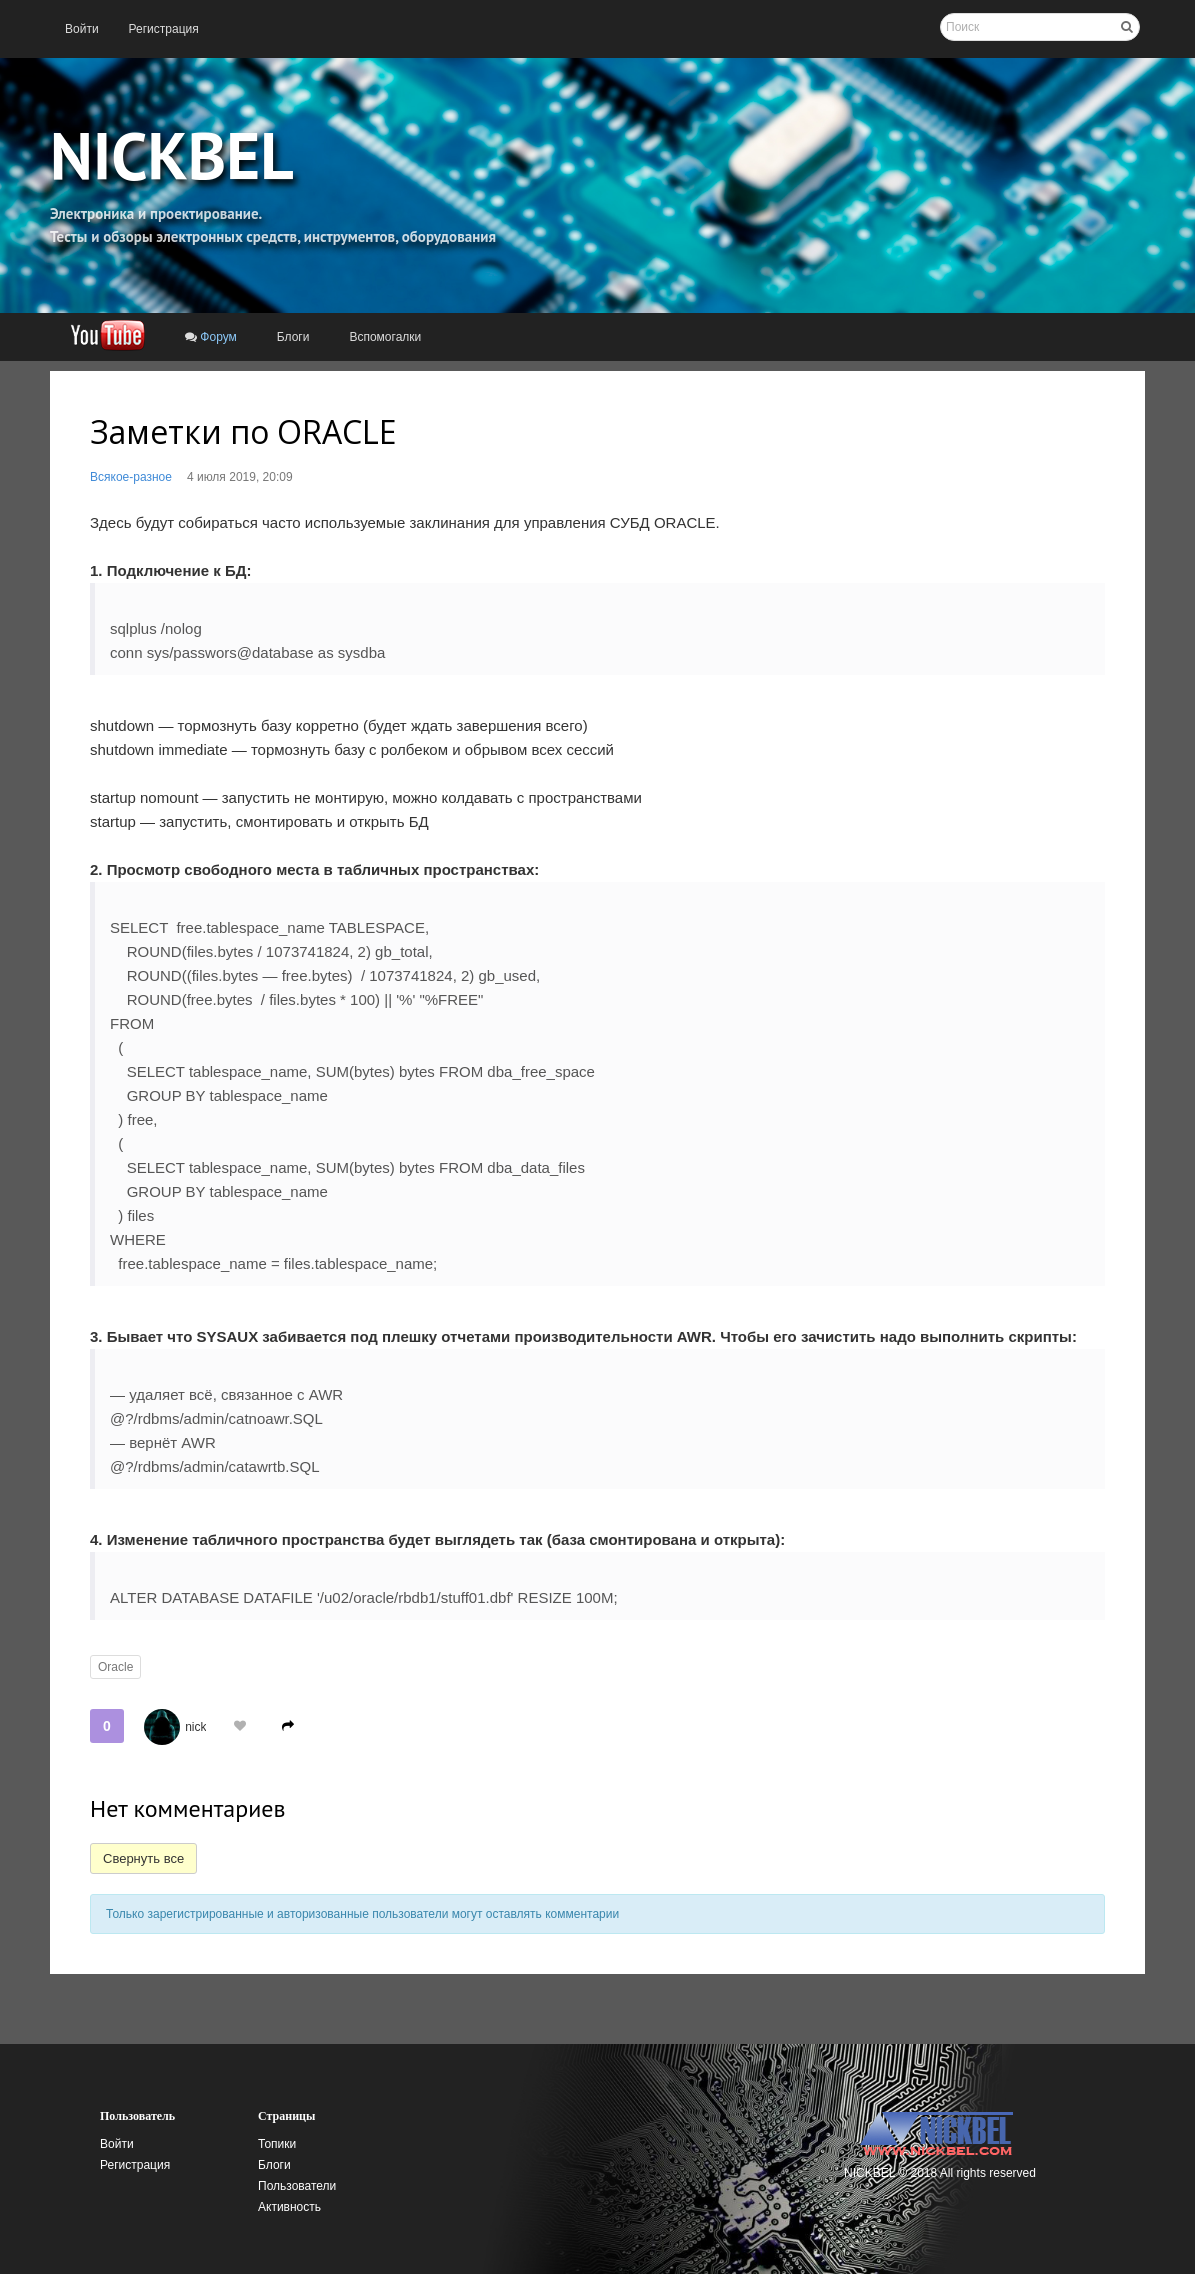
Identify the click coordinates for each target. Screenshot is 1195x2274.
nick (195, 1727)
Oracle (115, 1667)
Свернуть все (143, 1858)
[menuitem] (82, 29)
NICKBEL (172, 155)
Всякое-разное (131, 477)
